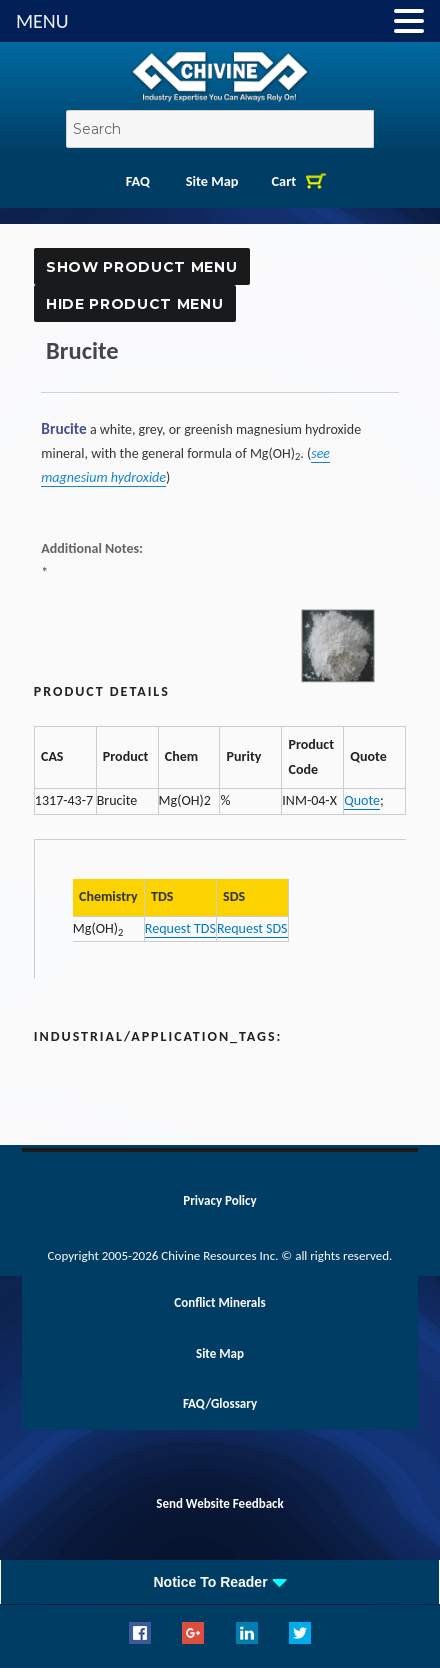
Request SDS (252, 928)
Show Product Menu (141, 267)
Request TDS (180, 928)
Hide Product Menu (134, 304)
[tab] (220, 1582)
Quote (362, 800)
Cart (284, 181)
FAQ (138, 181)
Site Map (212, 181)
